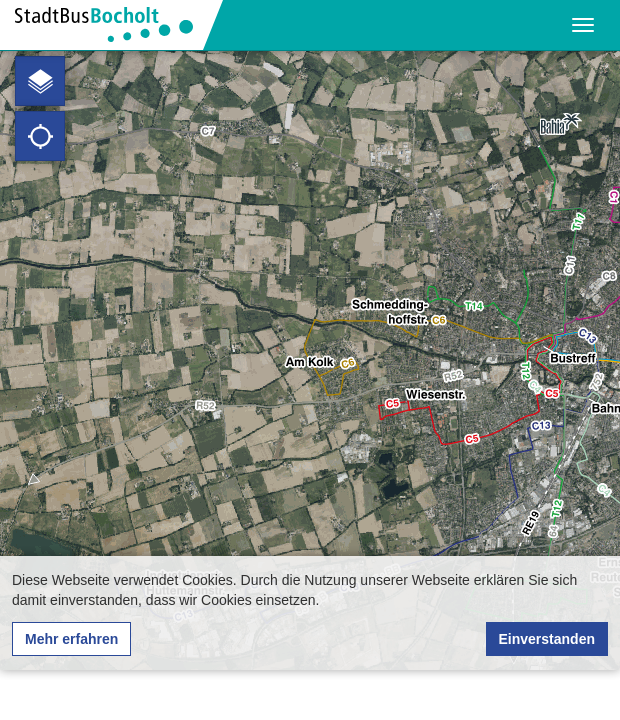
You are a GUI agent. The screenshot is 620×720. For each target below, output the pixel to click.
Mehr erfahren (71, 639)
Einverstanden (547, 639)
